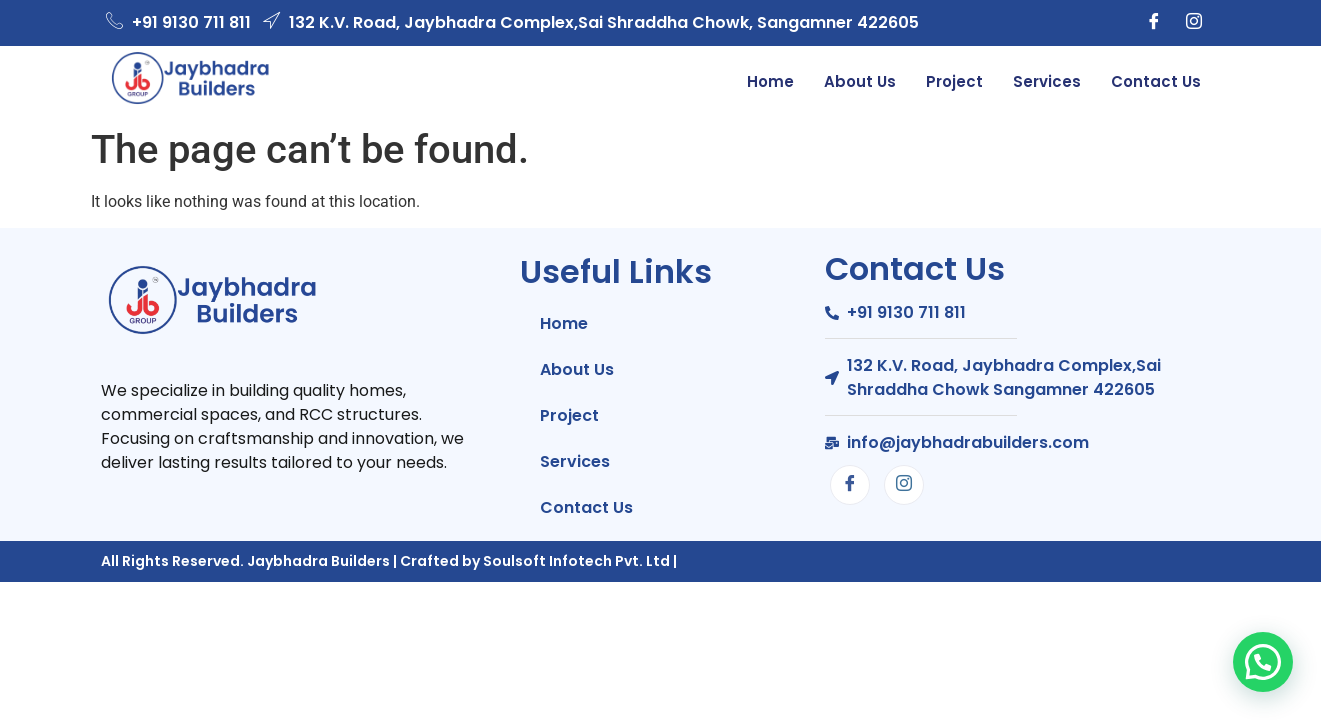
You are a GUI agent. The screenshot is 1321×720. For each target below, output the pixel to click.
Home (770, 81)
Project (954, 81)
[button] (1263, 662)
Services (1047, 81)
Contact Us (1156, 81)
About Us (860, 81)
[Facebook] (1154, 23)
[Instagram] (1194, 23)
